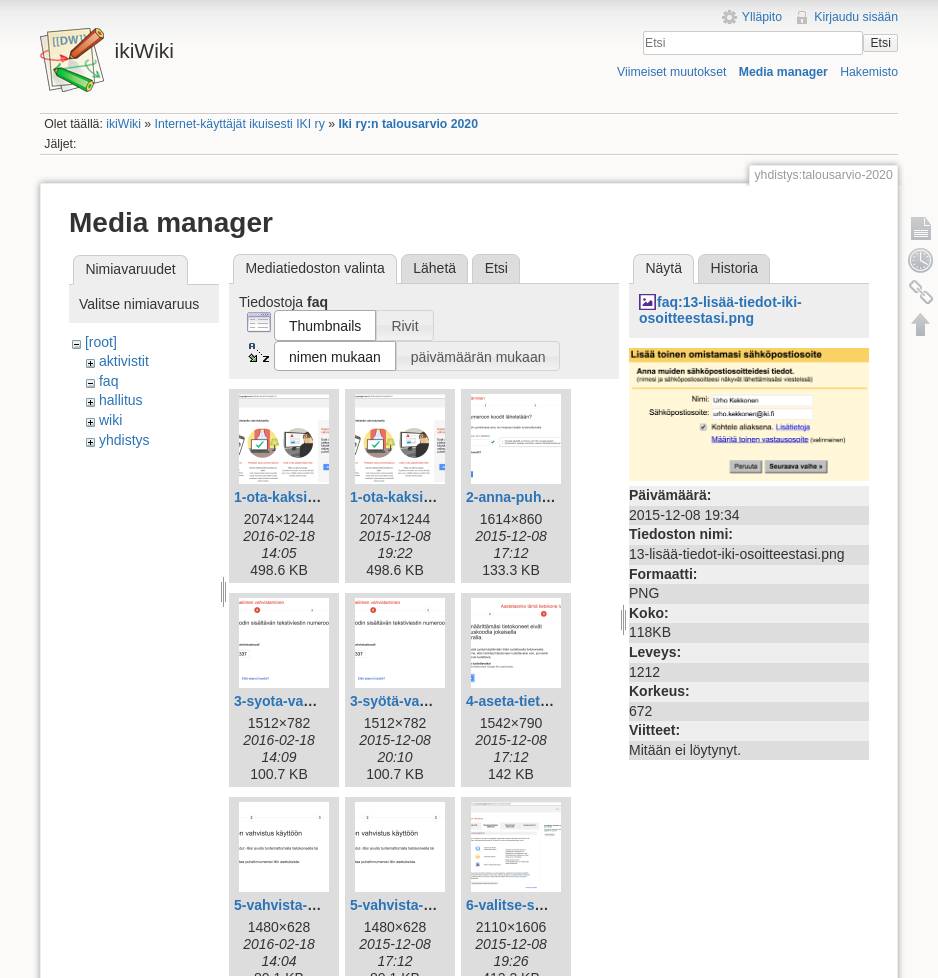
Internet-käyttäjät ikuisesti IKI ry (240, 124)
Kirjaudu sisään (856, 17)
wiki (110, 420)
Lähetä (434, 268)
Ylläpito (762, 17)
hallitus (121, 400)
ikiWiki (123, 124)
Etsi (880, 43)
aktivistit (124, 361)
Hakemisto (869, 72)
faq (108, 381)
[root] (101, 342)
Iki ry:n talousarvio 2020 (408, 124)
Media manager (783, 72)
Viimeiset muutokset (671, 72)
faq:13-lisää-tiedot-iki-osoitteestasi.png (720, 310)
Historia (734, 268)
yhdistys (124, 440)
